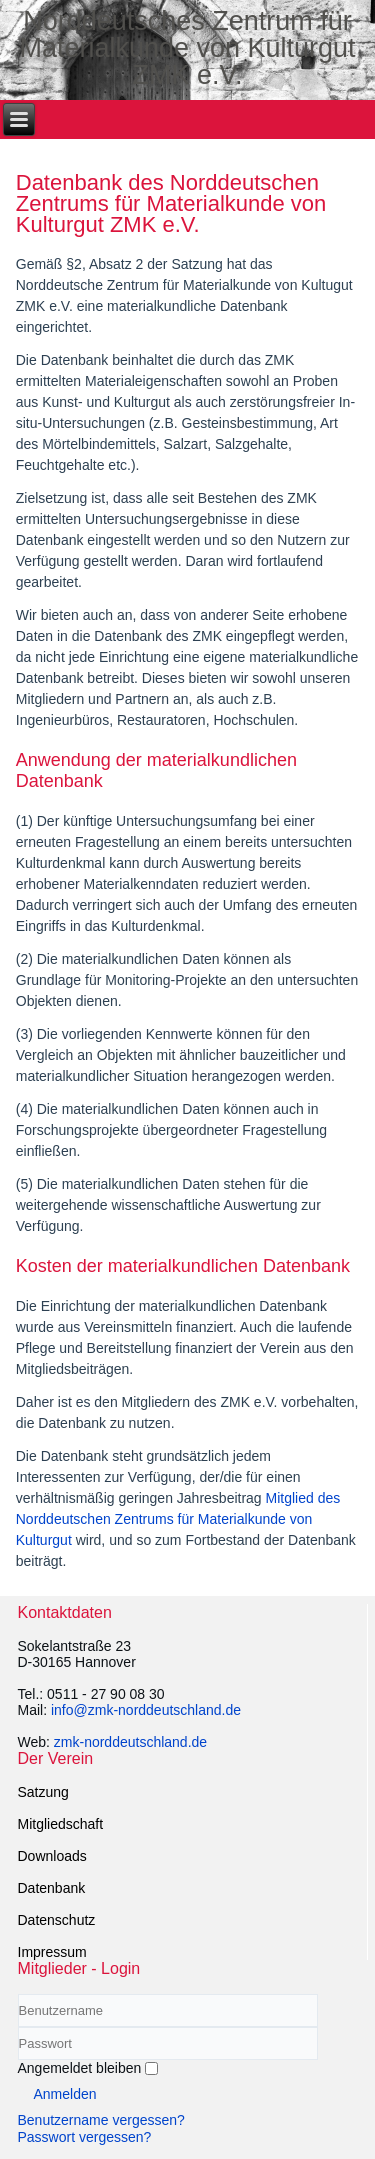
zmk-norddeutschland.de (130, 1742)
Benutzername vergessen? (101, 2120)
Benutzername (18, 2027)
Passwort (18, 2060)
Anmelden (65, 2094)
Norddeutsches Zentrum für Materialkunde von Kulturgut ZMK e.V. (187, 48)
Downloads (52, 1856)
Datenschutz (57, 1920)
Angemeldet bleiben (80, 2068)
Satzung (43, 1792)
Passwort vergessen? (85, 2137)
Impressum (52, 1952)
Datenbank (52, 1888)
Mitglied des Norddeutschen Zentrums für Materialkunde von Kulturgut (178, 1519)
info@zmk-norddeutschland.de (146, 1710)
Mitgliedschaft (61, 1824)
